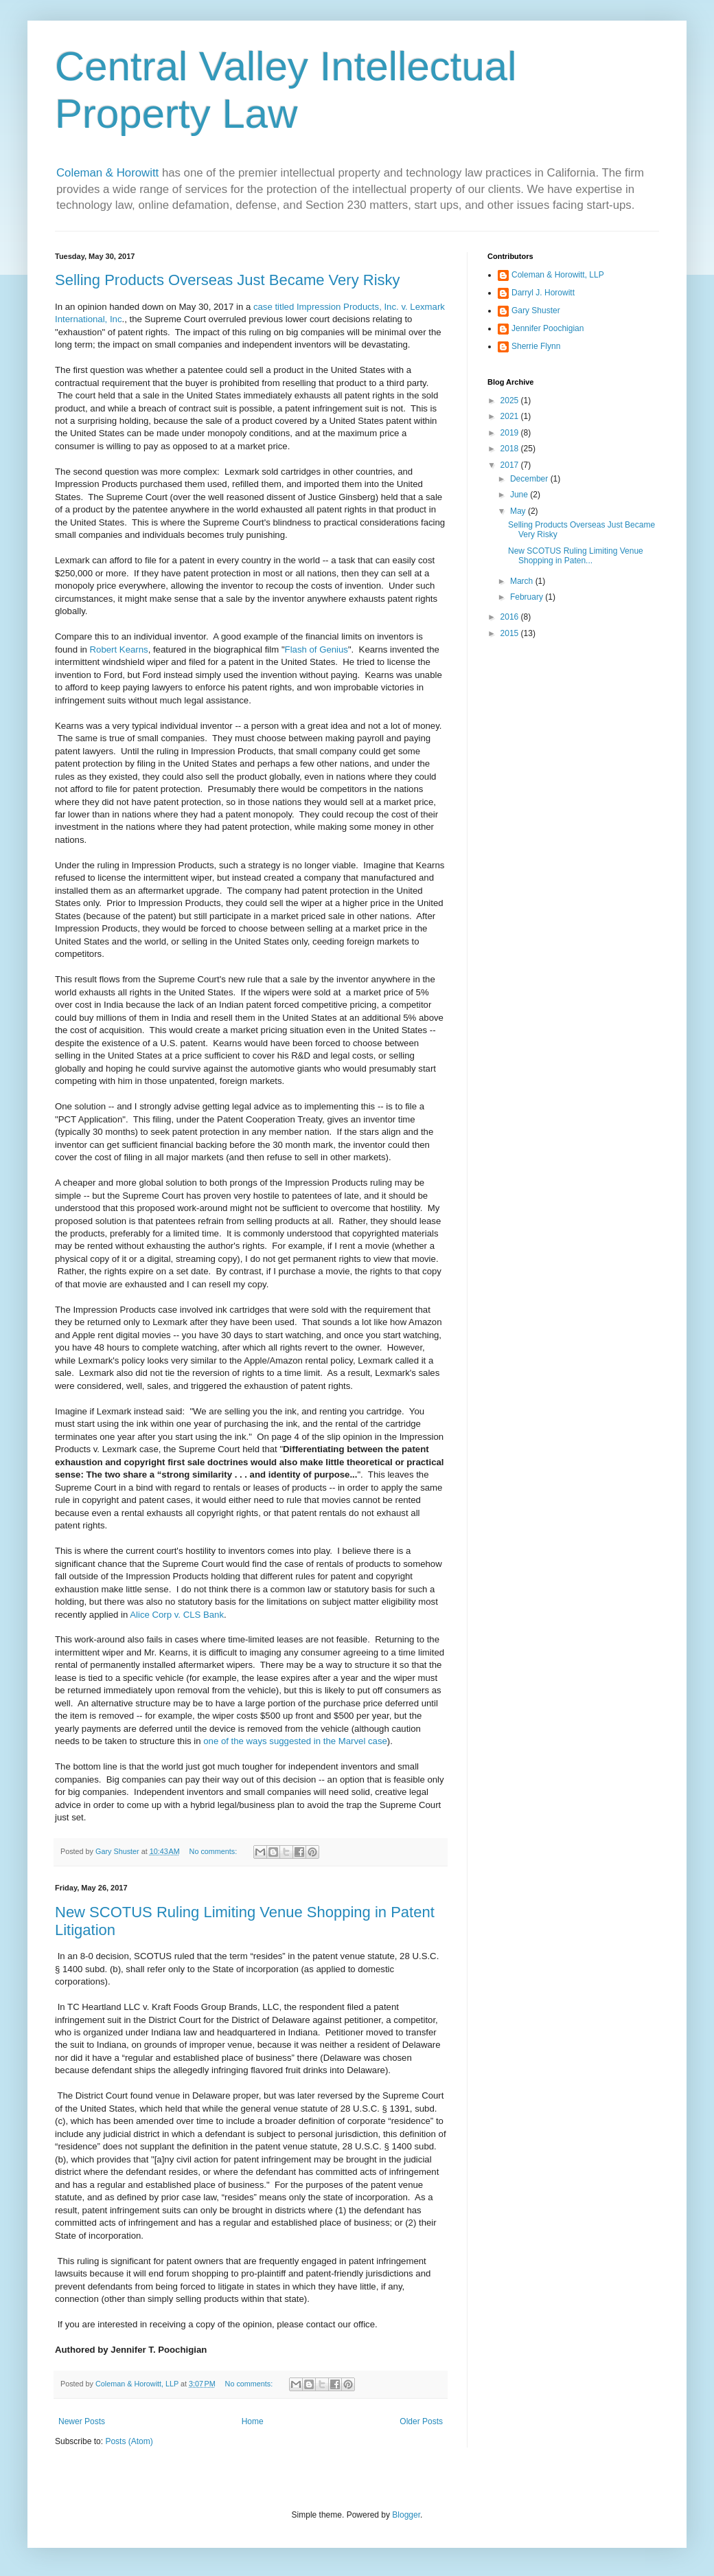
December (530, 479)
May (519, 511)
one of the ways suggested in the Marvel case (295, 1741)
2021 (510, 416)
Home (253, 2421)
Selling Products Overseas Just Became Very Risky (227, 280)
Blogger (406, 2515)
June (520, 494)
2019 (510, 433)
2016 (510, 617)
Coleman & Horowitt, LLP (557, 275)
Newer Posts (81, 2421)
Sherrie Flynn (535, 346)
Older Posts (421, 2421)
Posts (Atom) (128, 2441)
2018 (510, 448)
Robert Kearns (119, 649)
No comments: (214, 1851)
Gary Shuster (535, 310)
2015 (510, 633)
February (527, 597)
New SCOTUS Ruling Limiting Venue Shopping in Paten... (575, 555)
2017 (510, 465)
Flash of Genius (316, 649)
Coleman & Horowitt (109, 172)
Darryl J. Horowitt (543, 292)
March (523, 581)
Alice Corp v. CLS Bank (177, 1614)
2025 (510, 400)
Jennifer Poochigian (547, 328)
